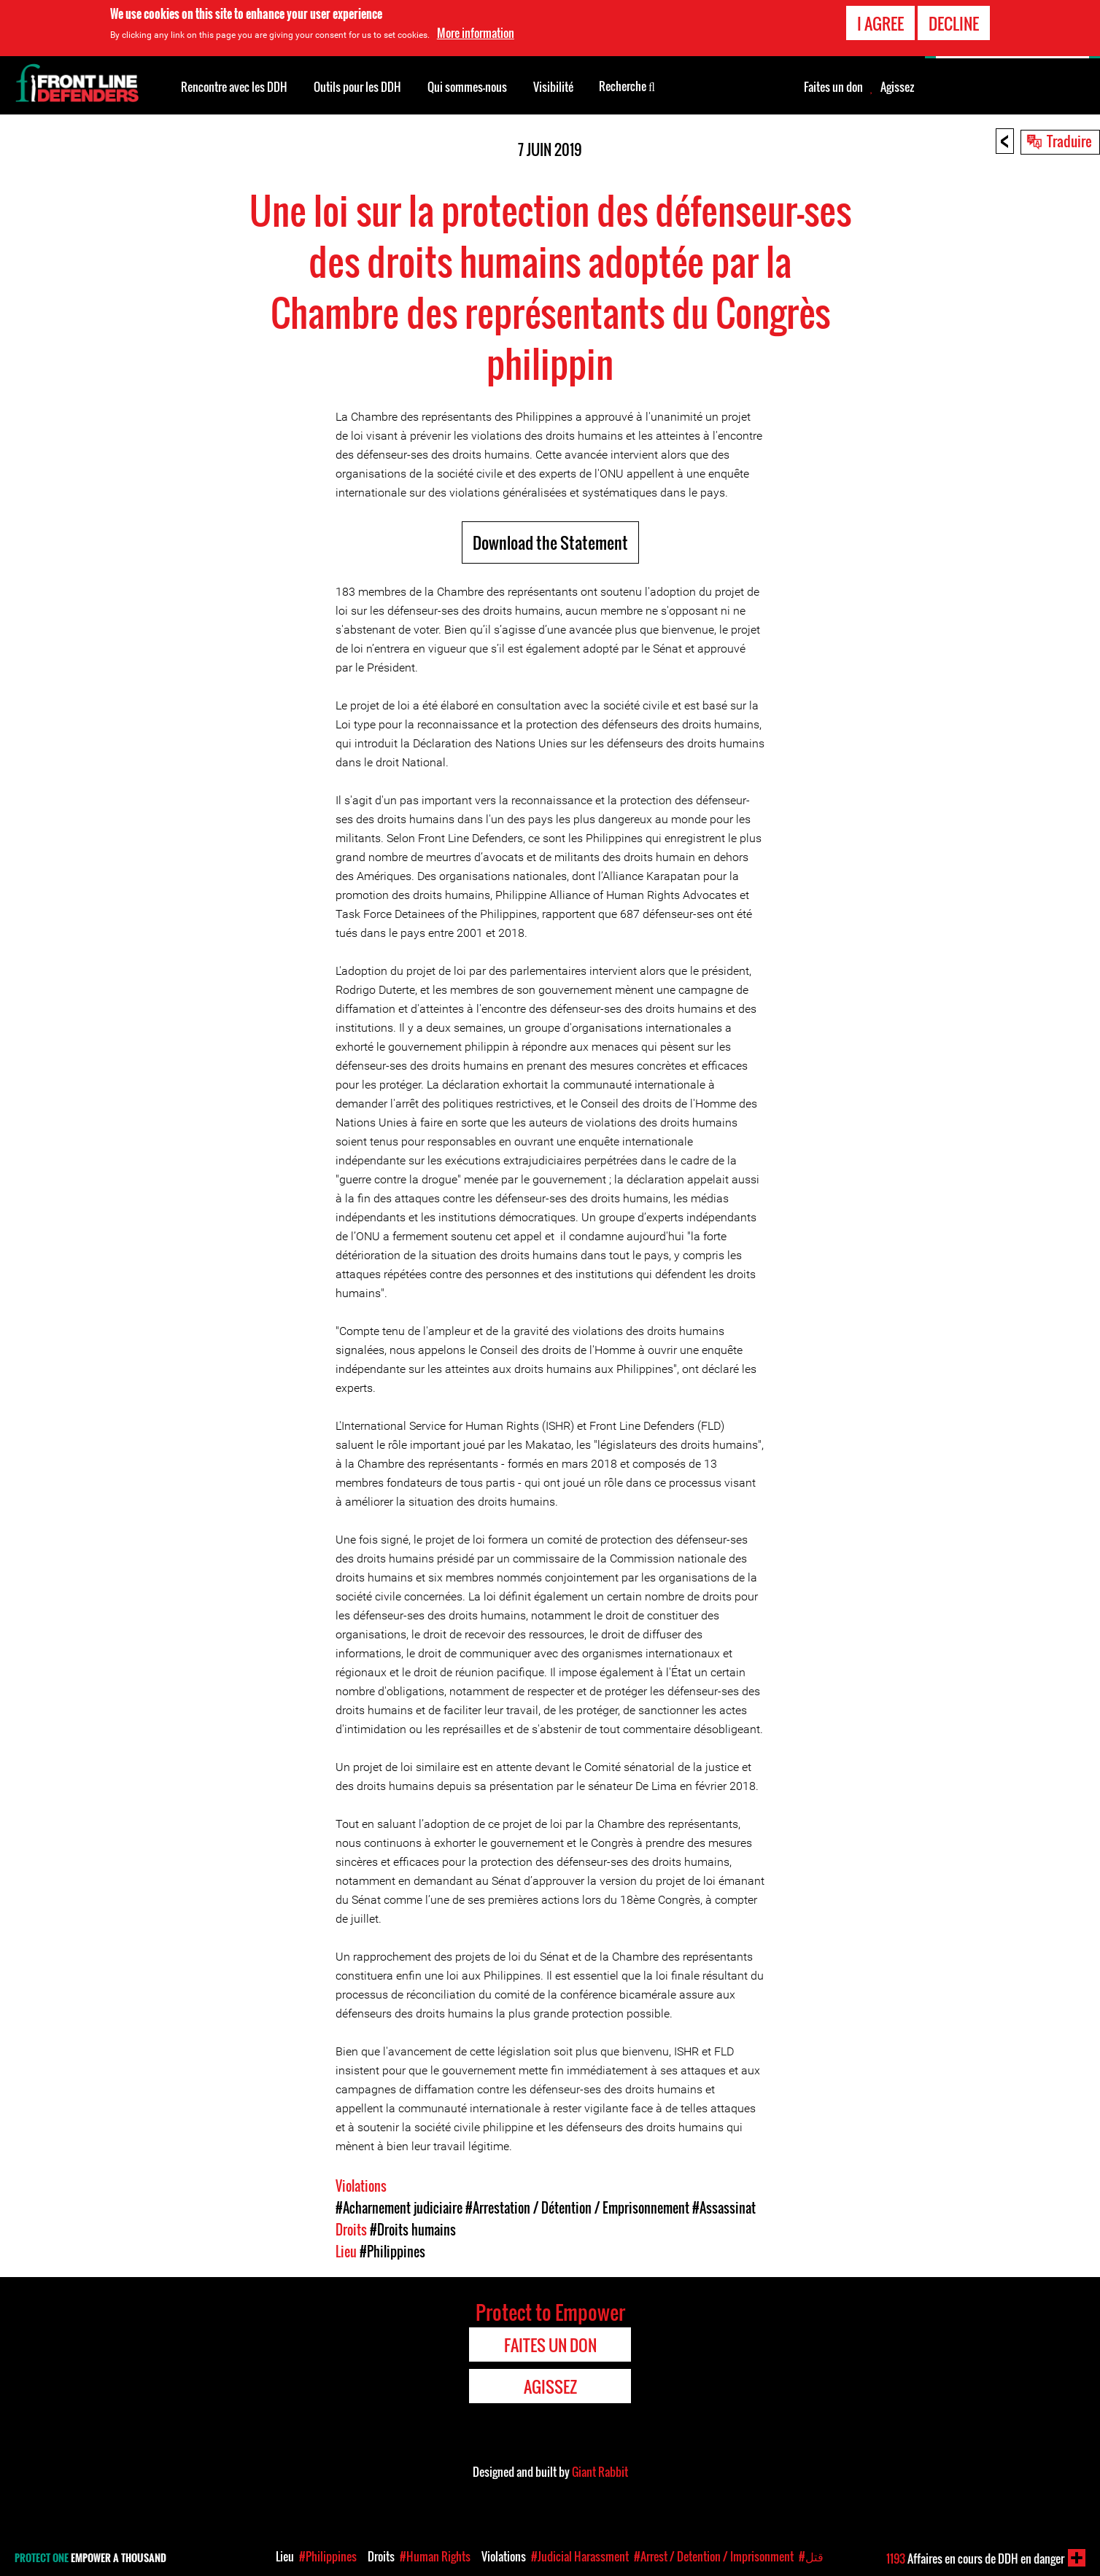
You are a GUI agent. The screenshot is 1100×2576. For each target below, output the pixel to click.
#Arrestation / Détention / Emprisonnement (577, 2207)
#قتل (811, 2556)
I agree (880, 23)
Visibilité (553, 87)
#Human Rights (435, 2556)
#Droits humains (413, 2229)
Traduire (1069, 141)
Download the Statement (550, 542)
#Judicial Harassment (580, 2556)
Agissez (897, 86)
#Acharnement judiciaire (399, 2207)
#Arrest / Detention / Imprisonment (714, 2556)
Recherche (627, 85)
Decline (954, 23)
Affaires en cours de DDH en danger (975, 2558)
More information (475, 33)
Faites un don (833, 86)
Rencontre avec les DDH (234, 87)
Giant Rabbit (600, 2471)
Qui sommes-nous (467, 87)
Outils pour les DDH (357, 87)
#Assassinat (724, 2207)
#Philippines (392, 2251)
